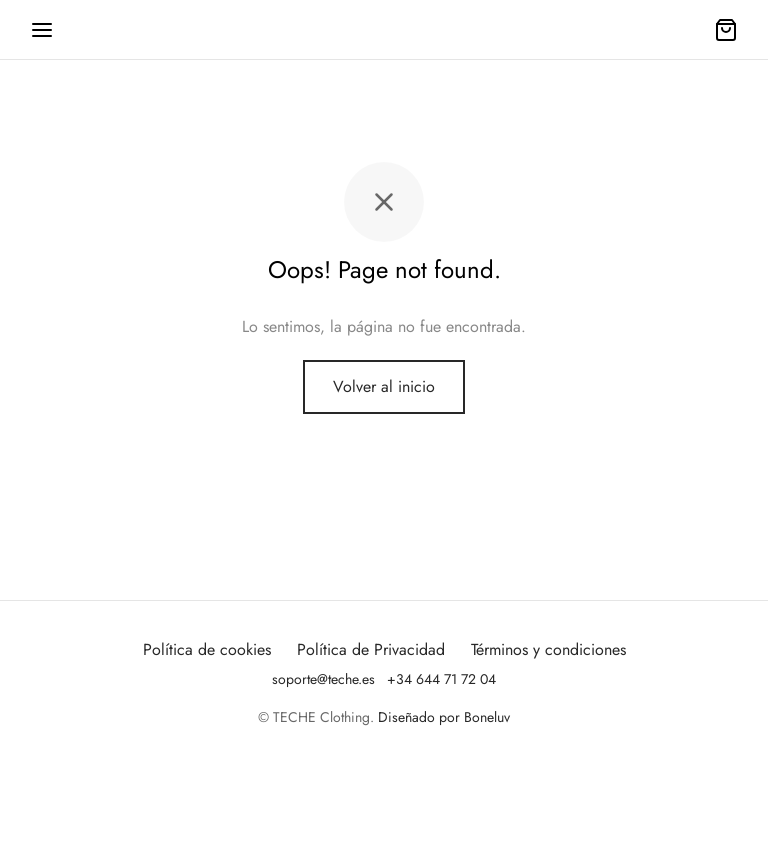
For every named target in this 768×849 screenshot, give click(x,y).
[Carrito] (726, 30)
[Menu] (42, 30)
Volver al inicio (384, 386)
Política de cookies (207, 649)
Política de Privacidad (371, 649)
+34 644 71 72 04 (441, 679)
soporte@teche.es (323, 679)
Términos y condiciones (548, 649)
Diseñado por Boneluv (444, 717)
